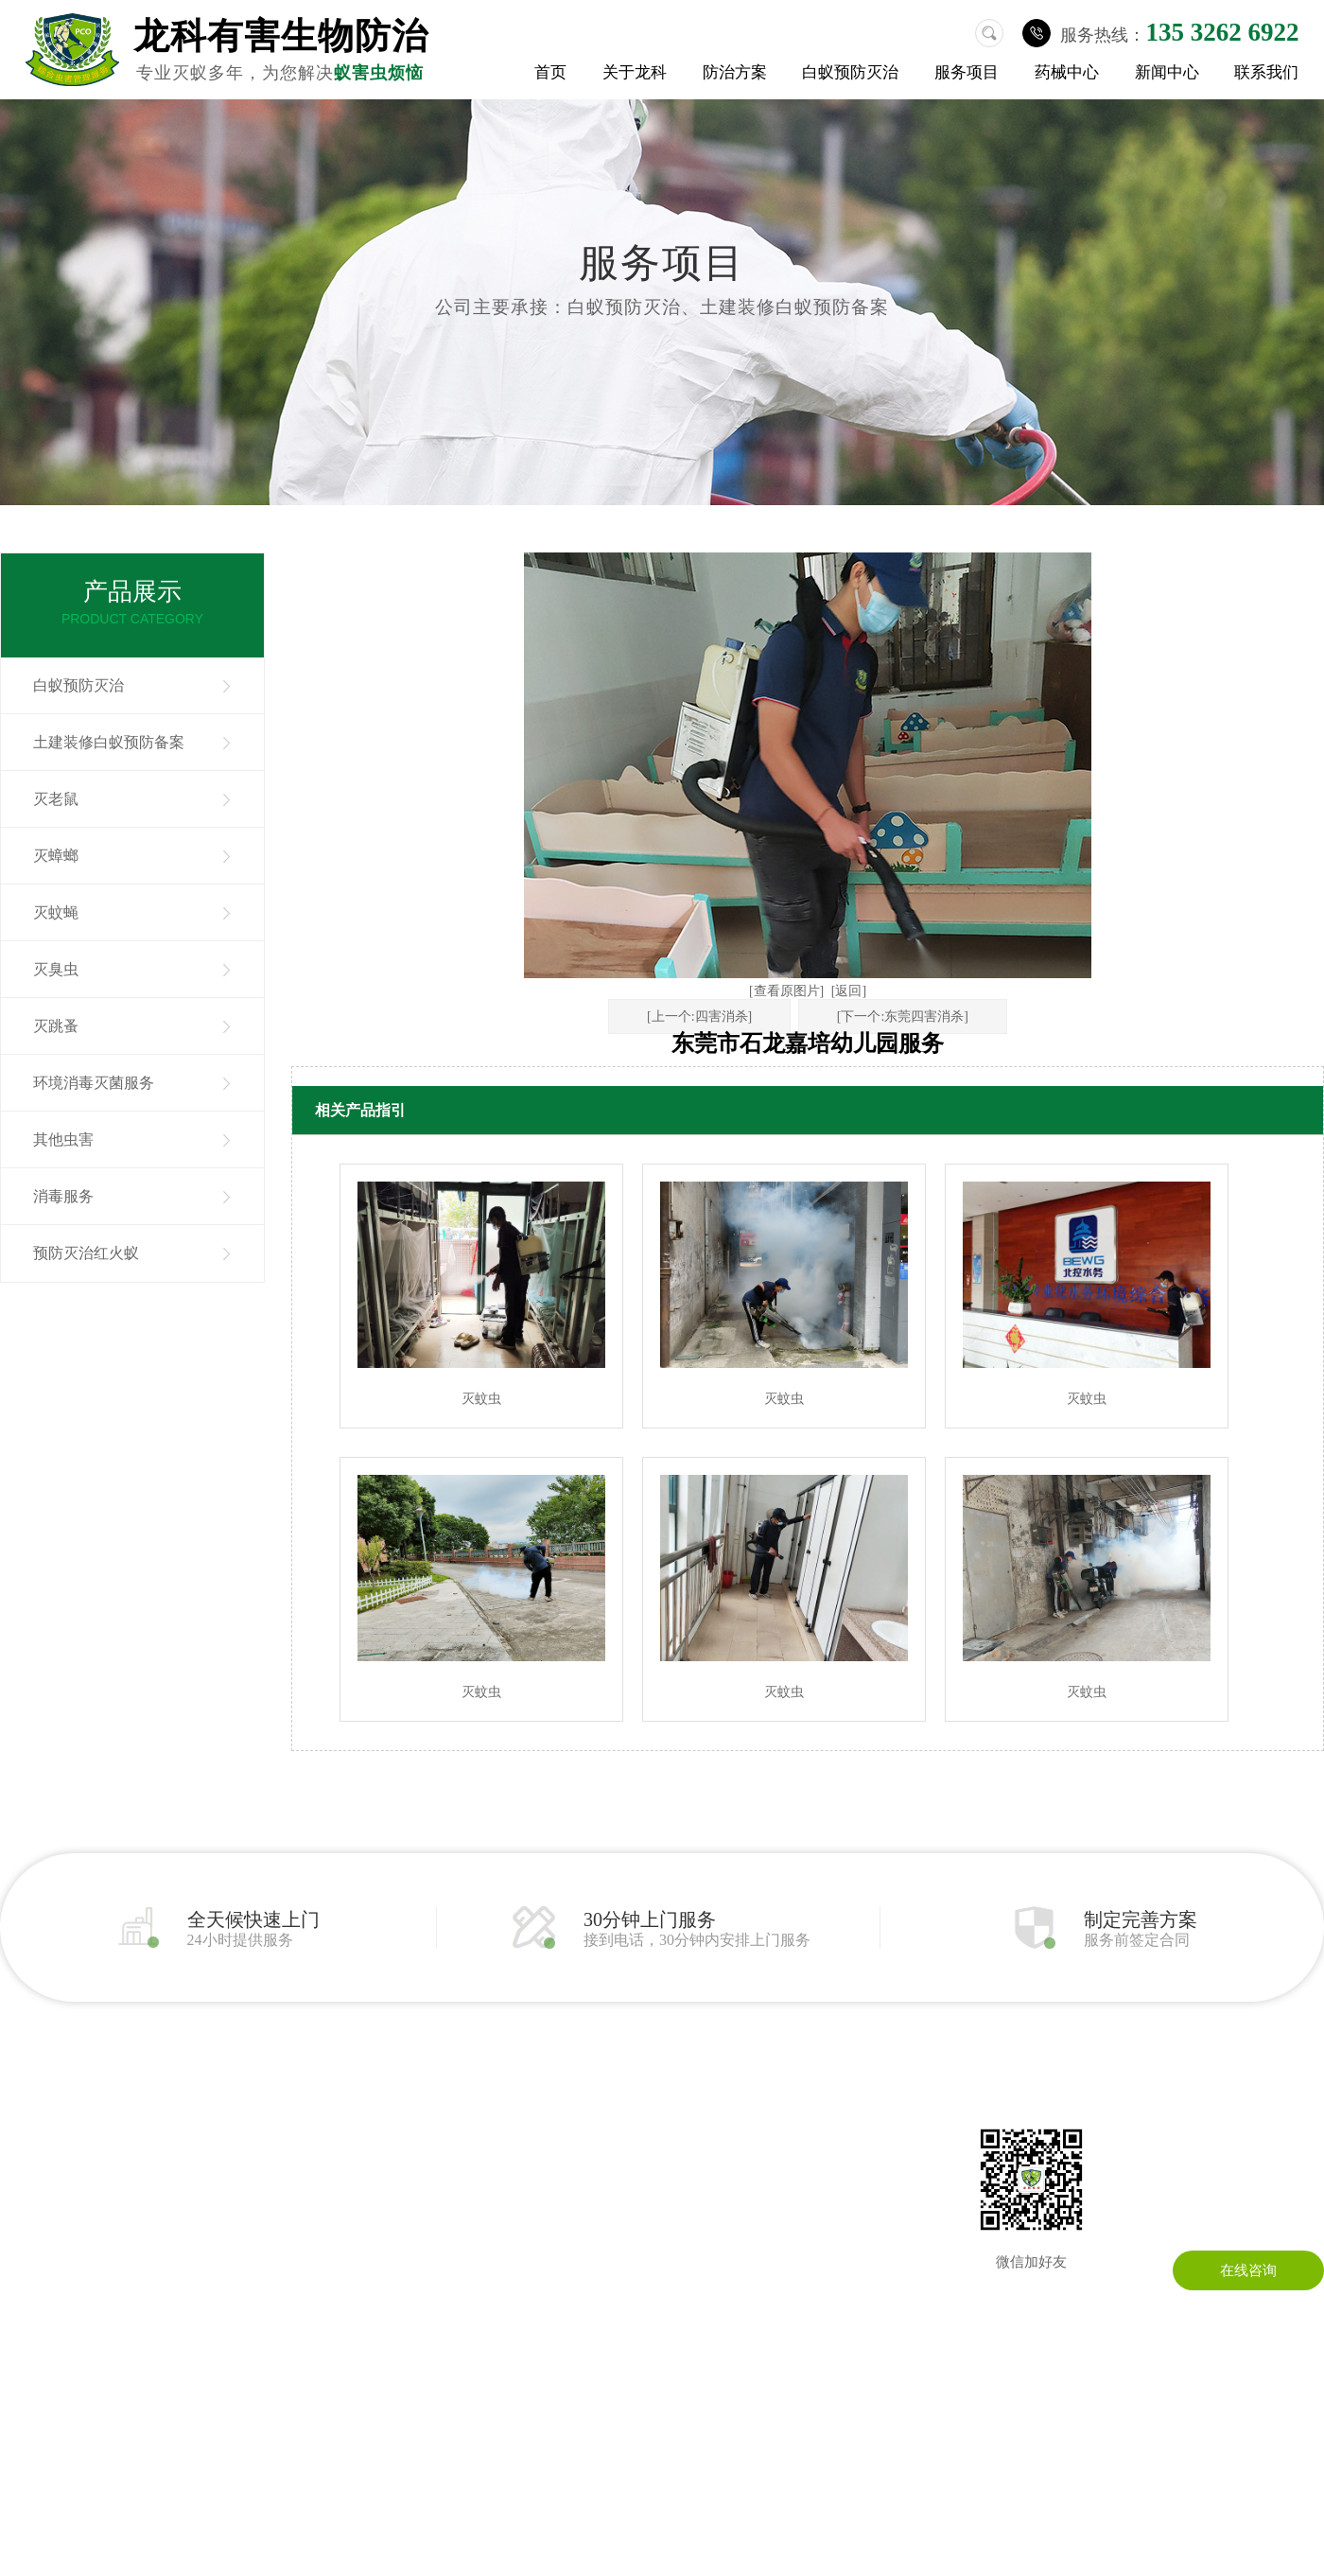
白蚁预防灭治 (850, 72)
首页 (550, 72)
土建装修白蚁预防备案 (108, 742)
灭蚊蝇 (55, 912)
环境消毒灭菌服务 (93, 1083)
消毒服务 (63, 1196)
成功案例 (28, 2242)
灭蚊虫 (481, 1399)
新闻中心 (1167, 72)
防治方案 (735, 72)
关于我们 (28, 2128)
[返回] (848, 991)
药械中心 (1067, 72)
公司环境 (28, 2185)
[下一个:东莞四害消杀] (902, 1016)
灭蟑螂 (55, 856)
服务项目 (966, 72)
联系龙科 (754, 2128)
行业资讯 (595, 2156)
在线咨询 (1248, 2270)
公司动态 (595, 2128)
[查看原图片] (786, 991)
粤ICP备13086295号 (816, 2451)
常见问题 (595, 2185)
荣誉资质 (28, 2213)
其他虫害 (63, 1139)
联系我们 (1266, 72)
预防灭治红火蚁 (86, 1253)
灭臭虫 (55, 969)
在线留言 (754, 2156)
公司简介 (28, 2156)
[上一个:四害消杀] (699, 1016)
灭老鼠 (55, 799)
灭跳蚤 (55, 1026)
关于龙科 (634, 72)
